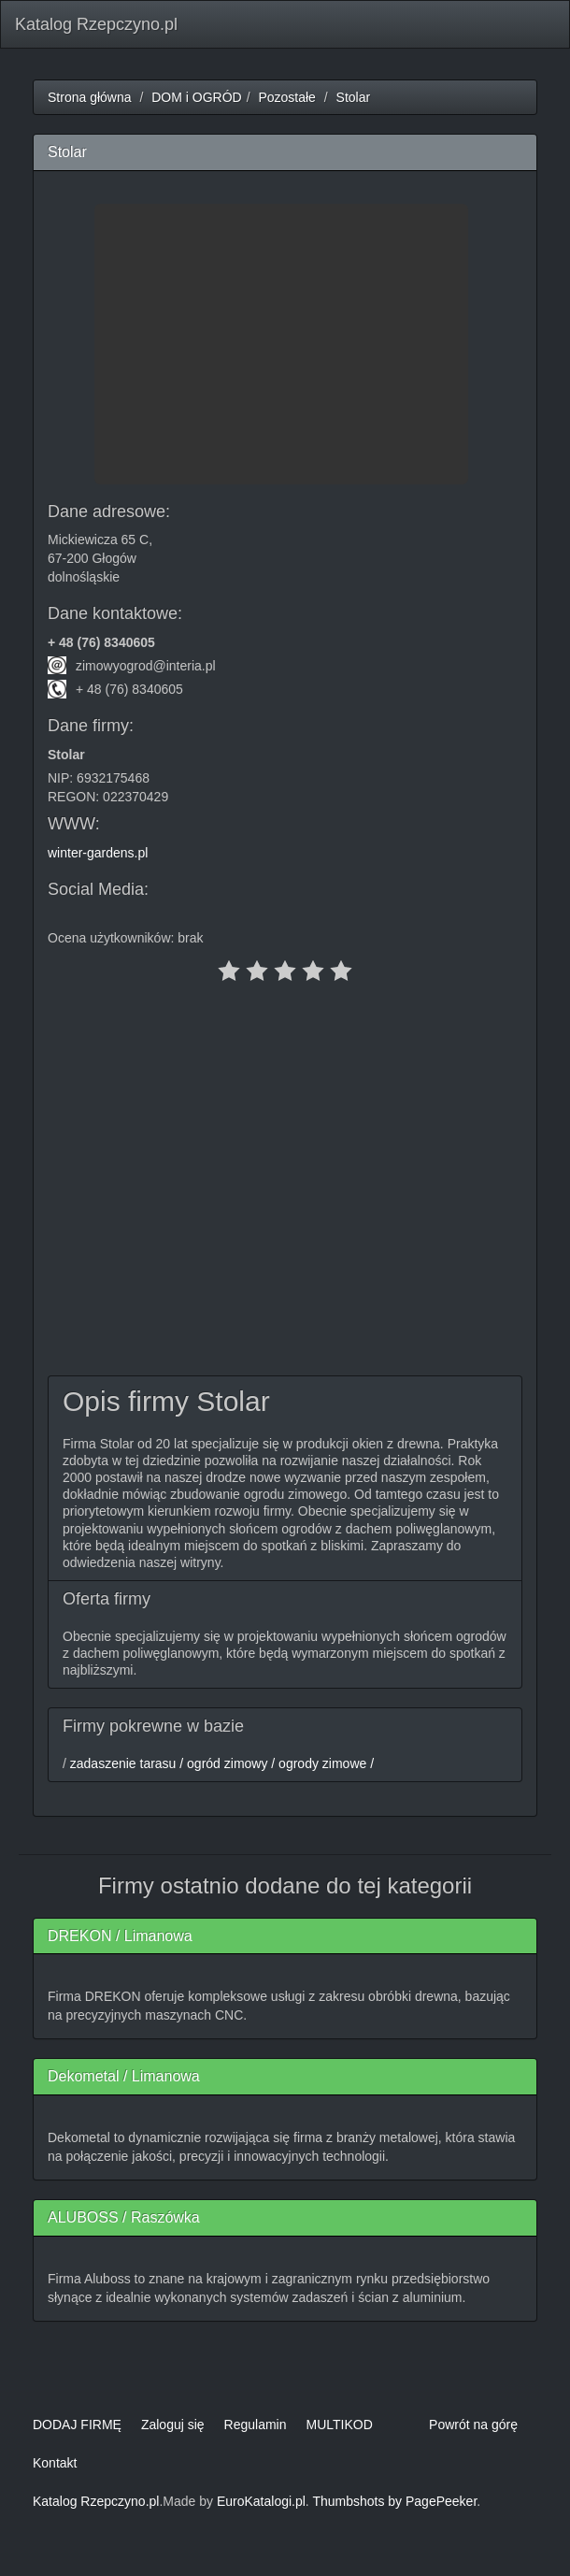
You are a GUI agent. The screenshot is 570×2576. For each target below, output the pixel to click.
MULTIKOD (339, 2424)
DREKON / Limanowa (120, 1936)
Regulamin (255, 2424)
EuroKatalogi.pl (261, 2501)
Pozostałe (286, 97)
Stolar (353, 97)
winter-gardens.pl (98, 852)
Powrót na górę (473, 2424)
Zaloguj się (173, 2424)
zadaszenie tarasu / (124, 1763)
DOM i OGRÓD (196, 97)
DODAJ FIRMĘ (77, 2424)
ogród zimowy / (229, 1763)
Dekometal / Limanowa (124, 2076)
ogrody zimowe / (324, 1763)
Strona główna (90, 97)
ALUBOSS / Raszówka (124, 2217)
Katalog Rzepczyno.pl (96, 24)
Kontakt (55, 2462)
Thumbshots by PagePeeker (394, 2501)
